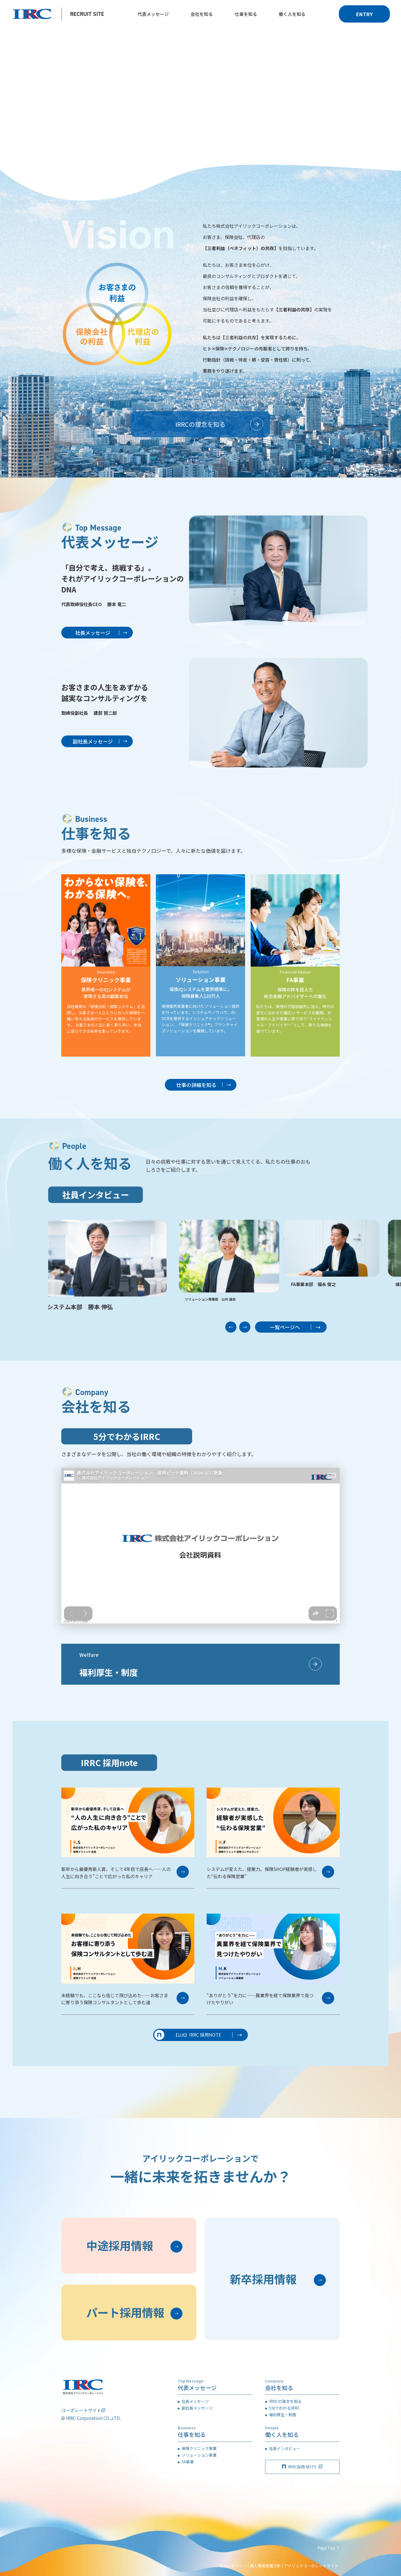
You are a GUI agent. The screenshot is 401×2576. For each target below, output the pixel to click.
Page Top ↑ (328, 2548)
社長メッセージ (195, 2401)
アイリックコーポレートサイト (311, 2565)
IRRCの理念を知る (285, 2401)
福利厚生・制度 (282, 2414)
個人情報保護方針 (265, 2565)
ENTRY (364, 14)
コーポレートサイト (81, 2410)
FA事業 (188, 2461)
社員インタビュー (284, 2448)
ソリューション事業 (199, 2455)
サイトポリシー (233, 2565)
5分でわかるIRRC (284, 2408)
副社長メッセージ (197, 2408)
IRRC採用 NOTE (302, 2467)
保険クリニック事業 (199, 2448)
